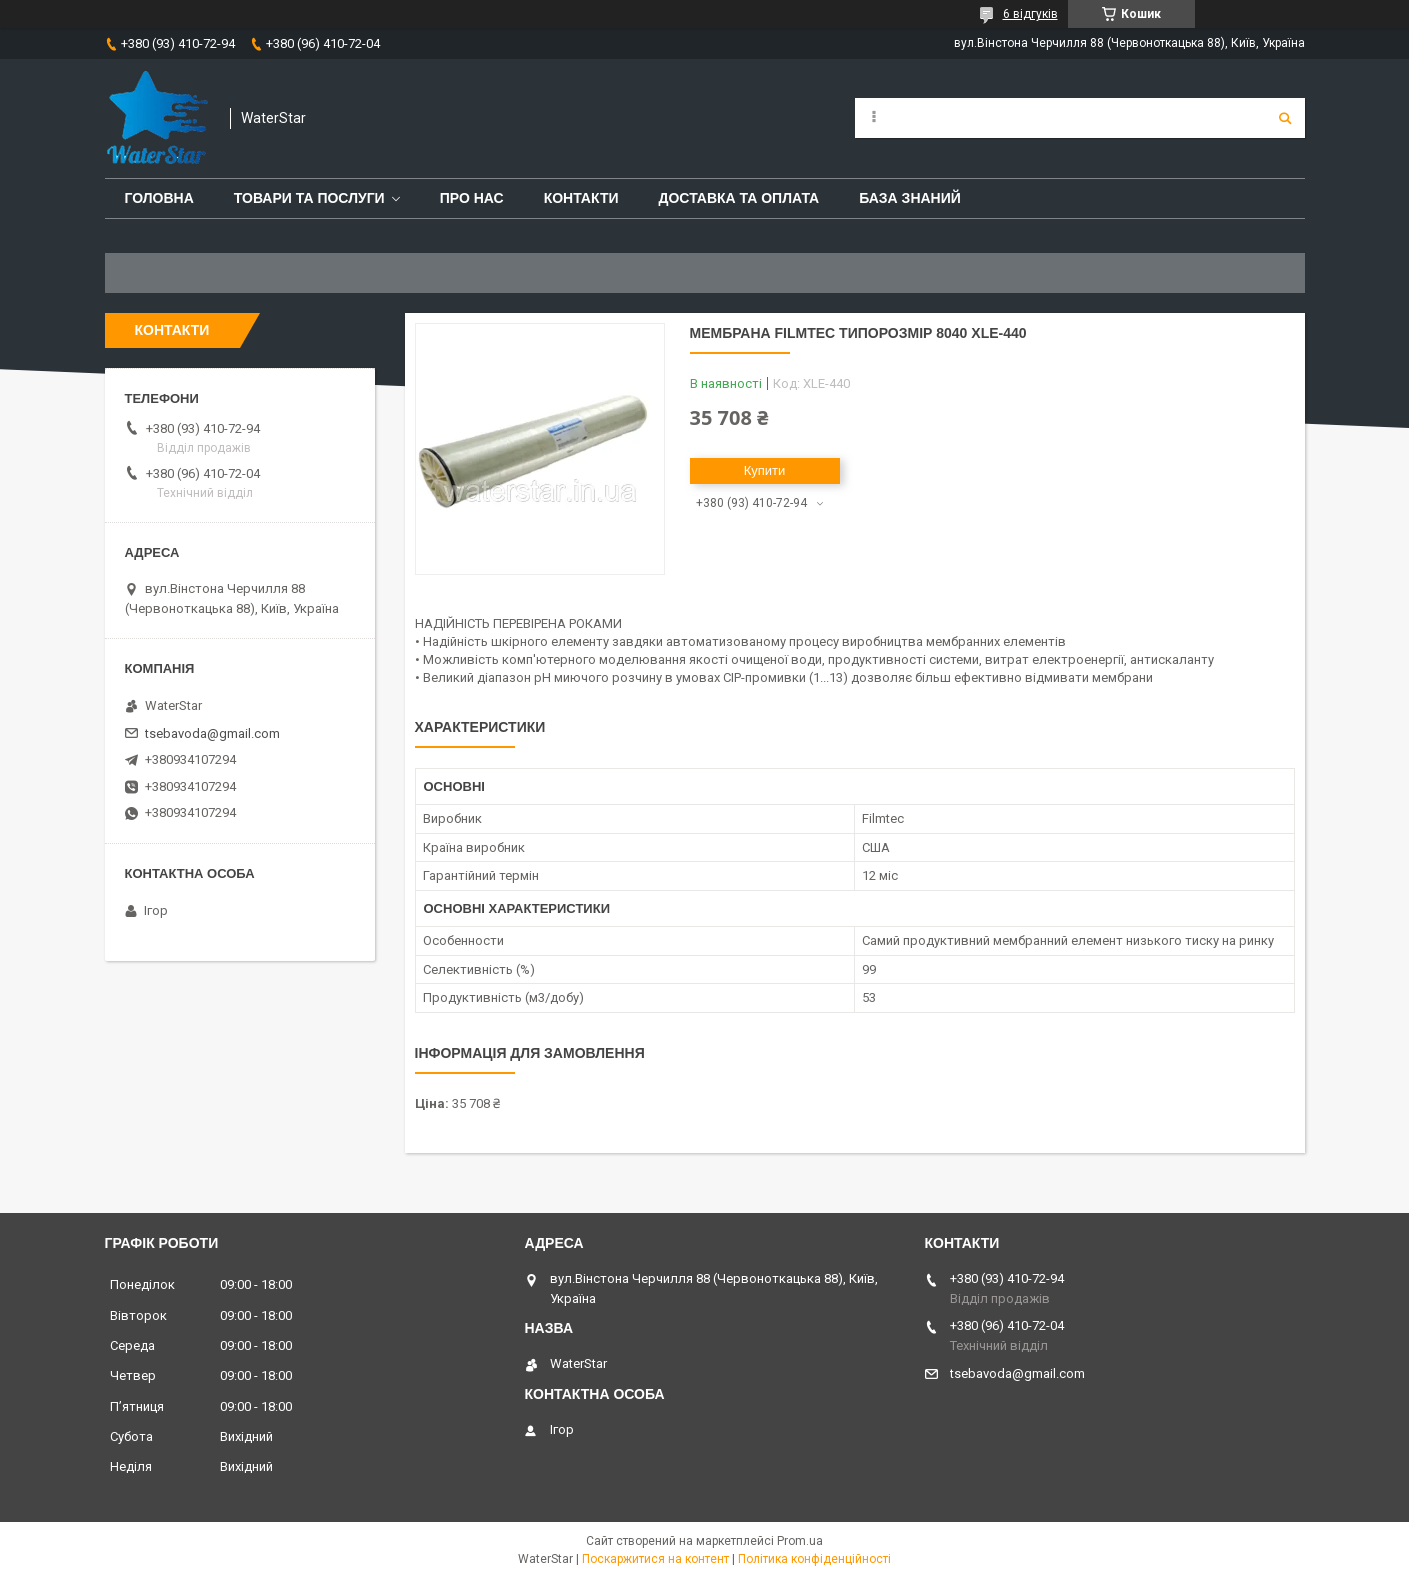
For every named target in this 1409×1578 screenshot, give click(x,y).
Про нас (472, 198)
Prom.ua (800, 1541)
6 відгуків (1030, 14)
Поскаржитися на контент (655, 1559)
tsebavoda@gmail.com (212, 733)
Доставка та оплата (739, 198)
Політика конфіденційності (814, 1559)
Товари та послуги (309, 198)
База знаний (910, 198)
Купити (765, 470)
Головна (159, 198)
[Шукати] (1285, 118)
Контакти (581, 198)
